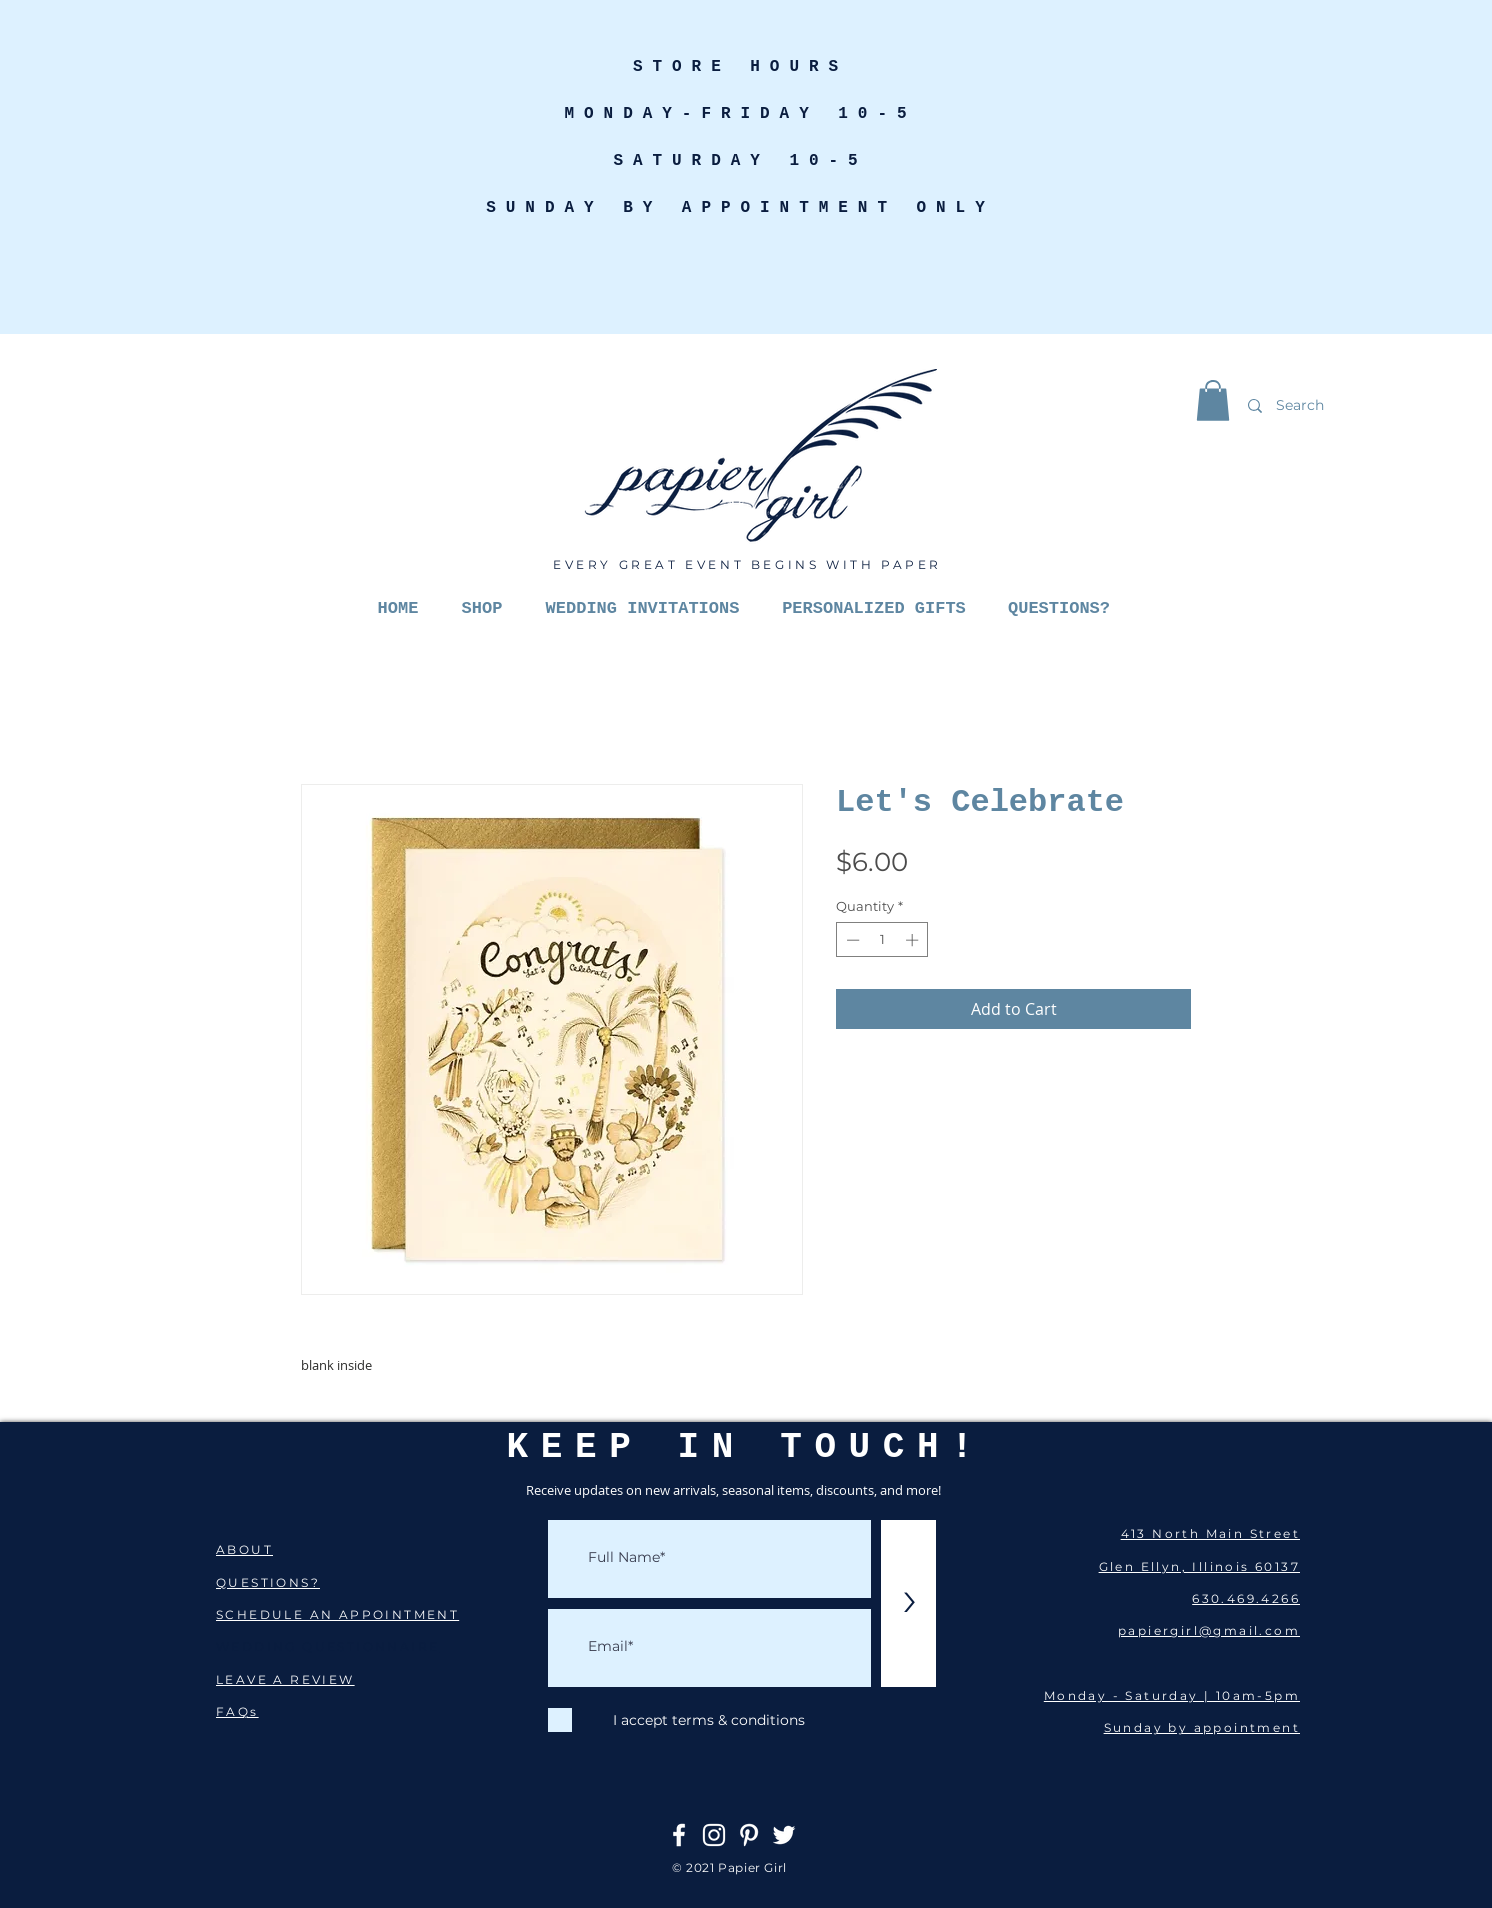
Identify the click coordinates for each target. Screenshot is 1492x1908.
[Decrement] (851, 940)
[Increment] (914, 940)
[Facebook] (679, 1835)
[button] (1213, 400)
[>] (908, 1603)
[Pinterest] (749, 1835)
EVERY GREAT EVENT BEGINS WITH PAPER (747, 564)
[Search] (1348, 405)
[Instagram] (714, 1835)
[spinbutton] (882, 940)
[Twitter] (784, 1835)
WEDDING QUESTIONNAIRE (327, 1646)
